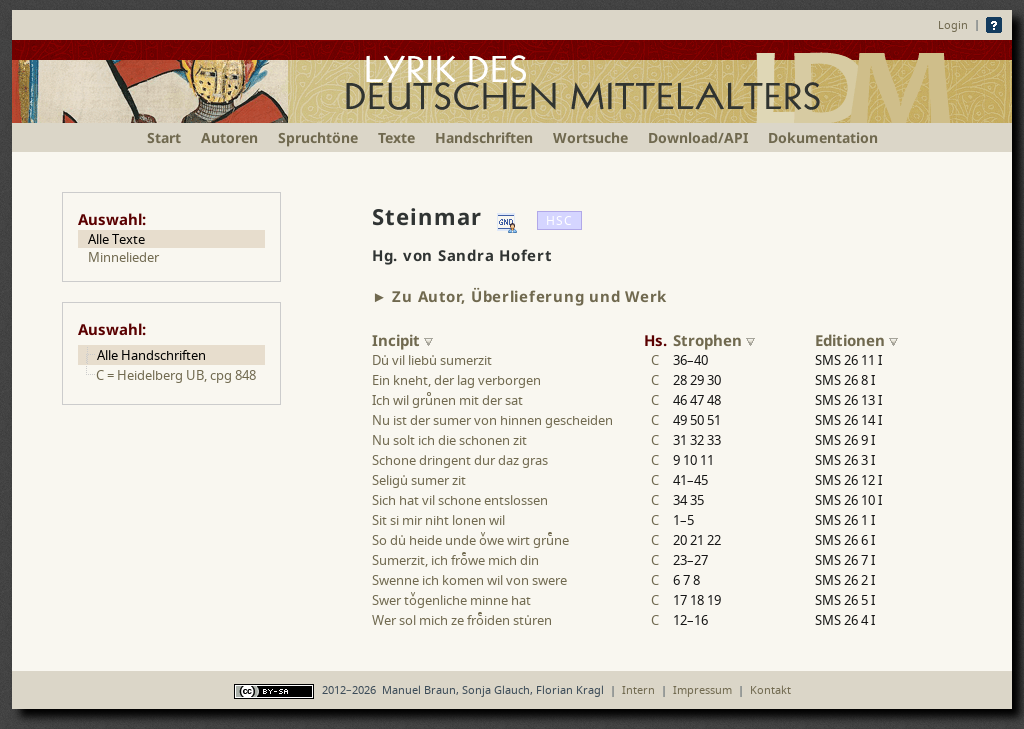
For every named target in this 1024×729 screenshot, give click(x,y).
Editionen (856, 340)
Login (953, 24)
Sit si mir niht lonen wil (438, 520)
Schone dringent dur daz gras (460, 460)
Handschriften (484, 137)
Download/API (698, 137)
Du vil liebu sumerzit (432, 360)
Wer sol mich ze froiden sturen (462, 620)
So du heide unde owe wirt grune (470, 540)
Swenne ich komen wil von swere (469, 580)
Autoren (229, 137)
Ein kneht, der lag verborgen (456, 380)
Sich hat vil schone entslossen (460, 500)
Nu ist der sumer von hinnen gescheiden (492, 420)
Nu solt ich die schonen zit (449, 440)
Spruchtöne (318, 137)
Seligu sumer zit (419, 480)
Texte (396, 137)
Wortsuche (590, 137)
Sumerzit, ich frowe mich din (455, 560)
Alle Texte (116, 239)
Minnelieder (123, 257)
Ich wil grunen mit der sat (447, 400)
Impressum (702, 689)
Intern (638, 689)
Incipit (402, 340)
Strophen (714, 340)
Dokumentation (823, 137)
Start (164, 137)
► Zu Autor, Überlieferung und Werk (519, 296)
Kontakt (770, 689)
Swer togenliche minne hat (451, 600)
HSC (559, 220)
